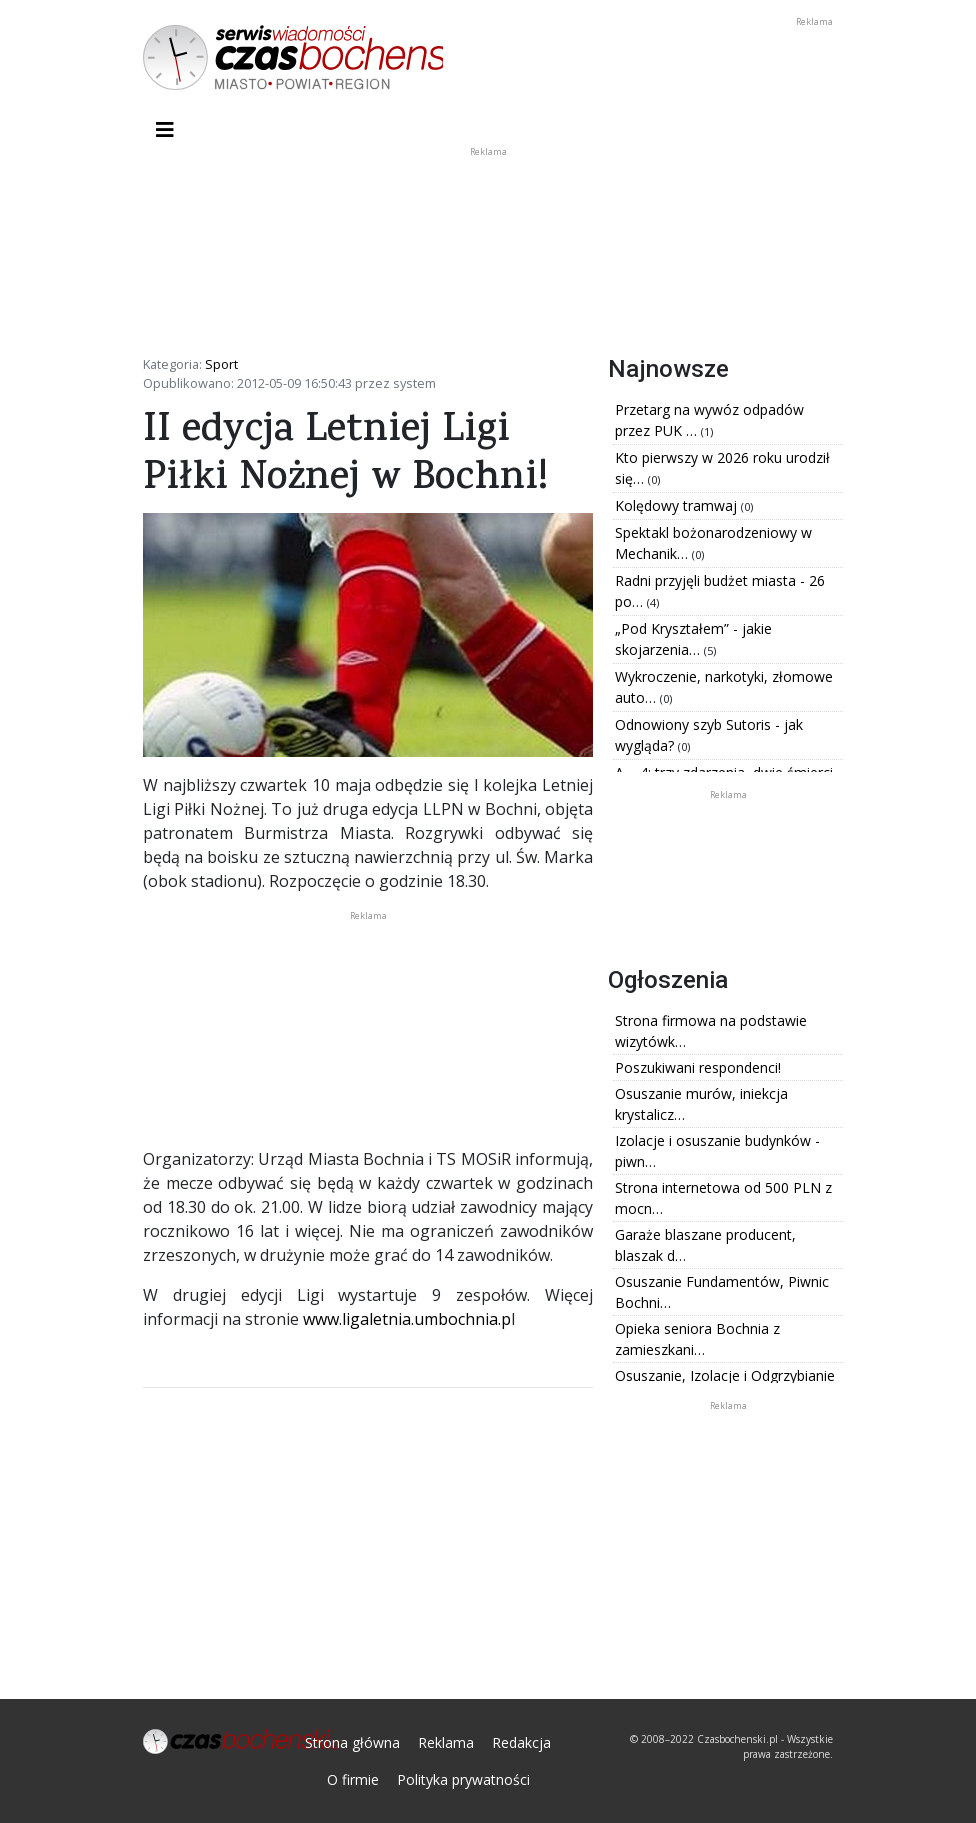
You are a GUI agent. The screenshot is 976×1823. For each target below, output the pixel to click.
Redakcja (521, 1742)
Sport (221, 364)
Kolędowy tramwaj (678, 505)
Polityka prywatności (463, 1779)
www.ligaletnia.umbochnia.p (407, 1319)
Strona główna (352, 1742)
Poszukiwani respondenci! (698, 1067)
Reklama (446, 1742)
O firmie (353, 1779)
